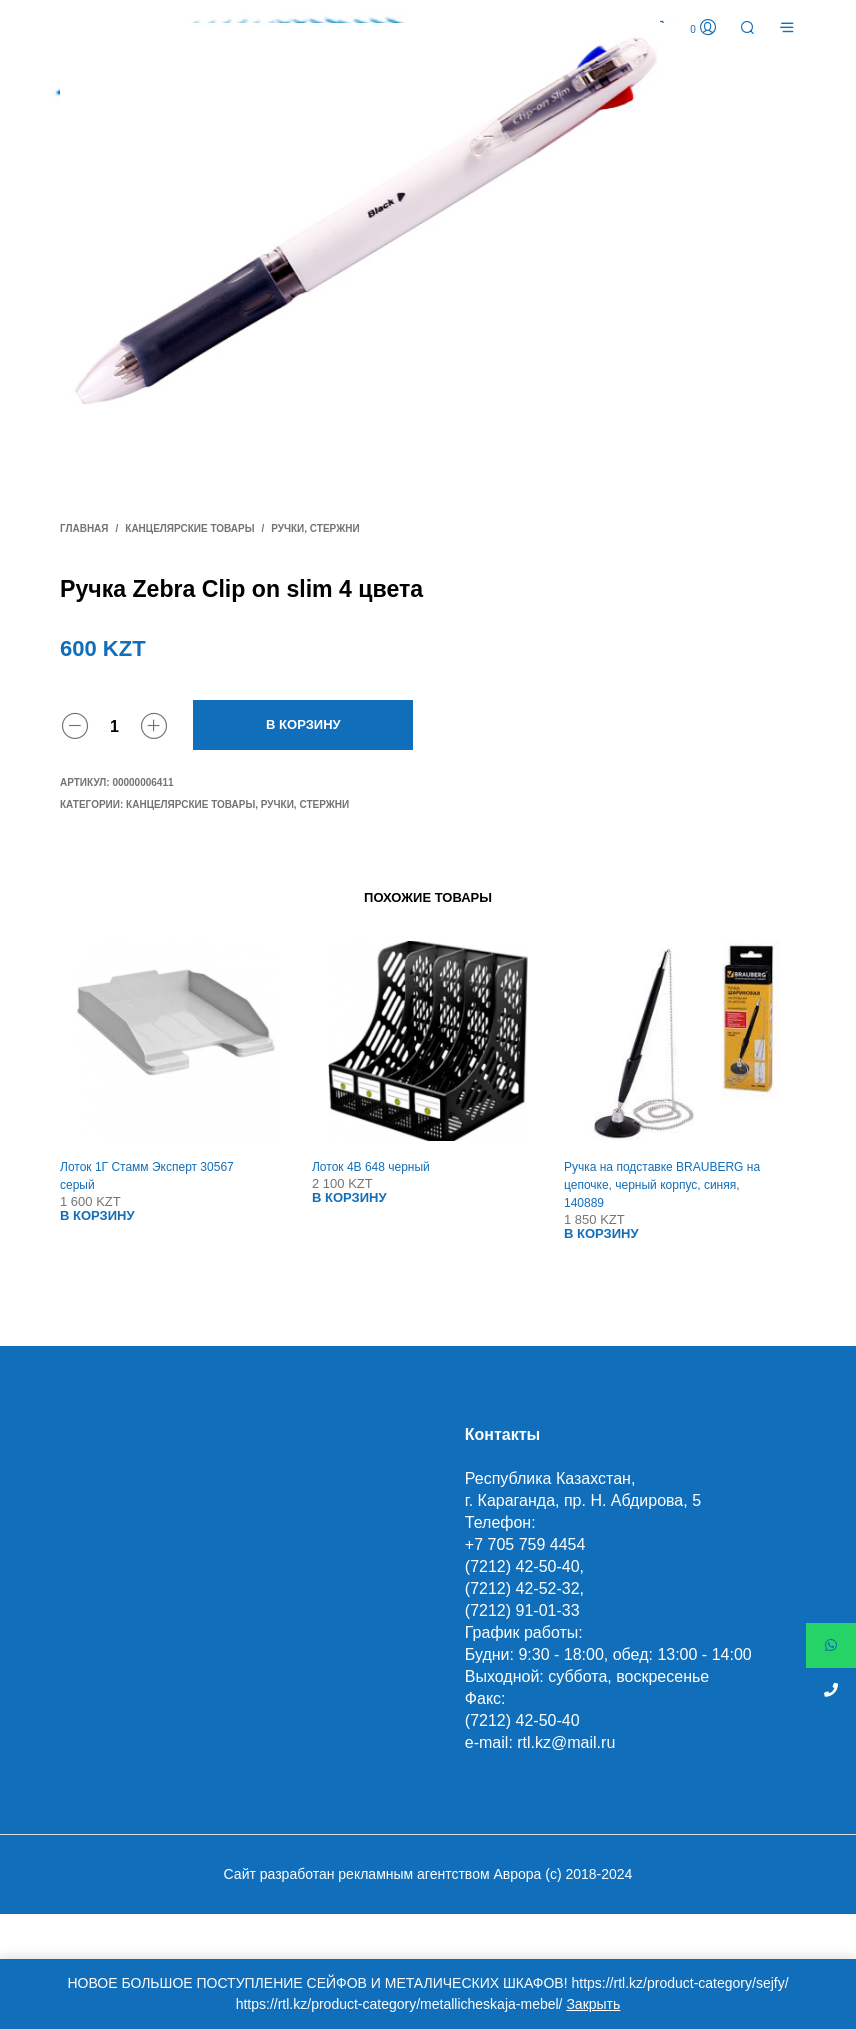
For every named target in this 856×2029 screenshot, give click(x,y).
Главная (84, 528)
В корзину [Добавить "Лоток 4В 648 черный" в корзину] (349, 1197)
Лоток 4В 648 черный (371, 1167)
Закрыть (593, 2004)
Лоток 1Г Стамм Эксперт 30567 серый (147, 1176)
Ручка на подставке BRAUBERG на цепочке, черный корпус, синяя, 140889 (662, 1185)
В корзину (303, 724)
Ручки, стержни (315, 528)
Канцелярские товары (189, 528)
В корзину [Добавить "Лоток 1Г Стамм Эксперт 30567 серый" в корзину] (97, 1215)
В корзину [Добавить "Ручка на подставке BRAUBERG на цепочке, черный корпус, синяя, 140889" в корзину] (601, 1233)
